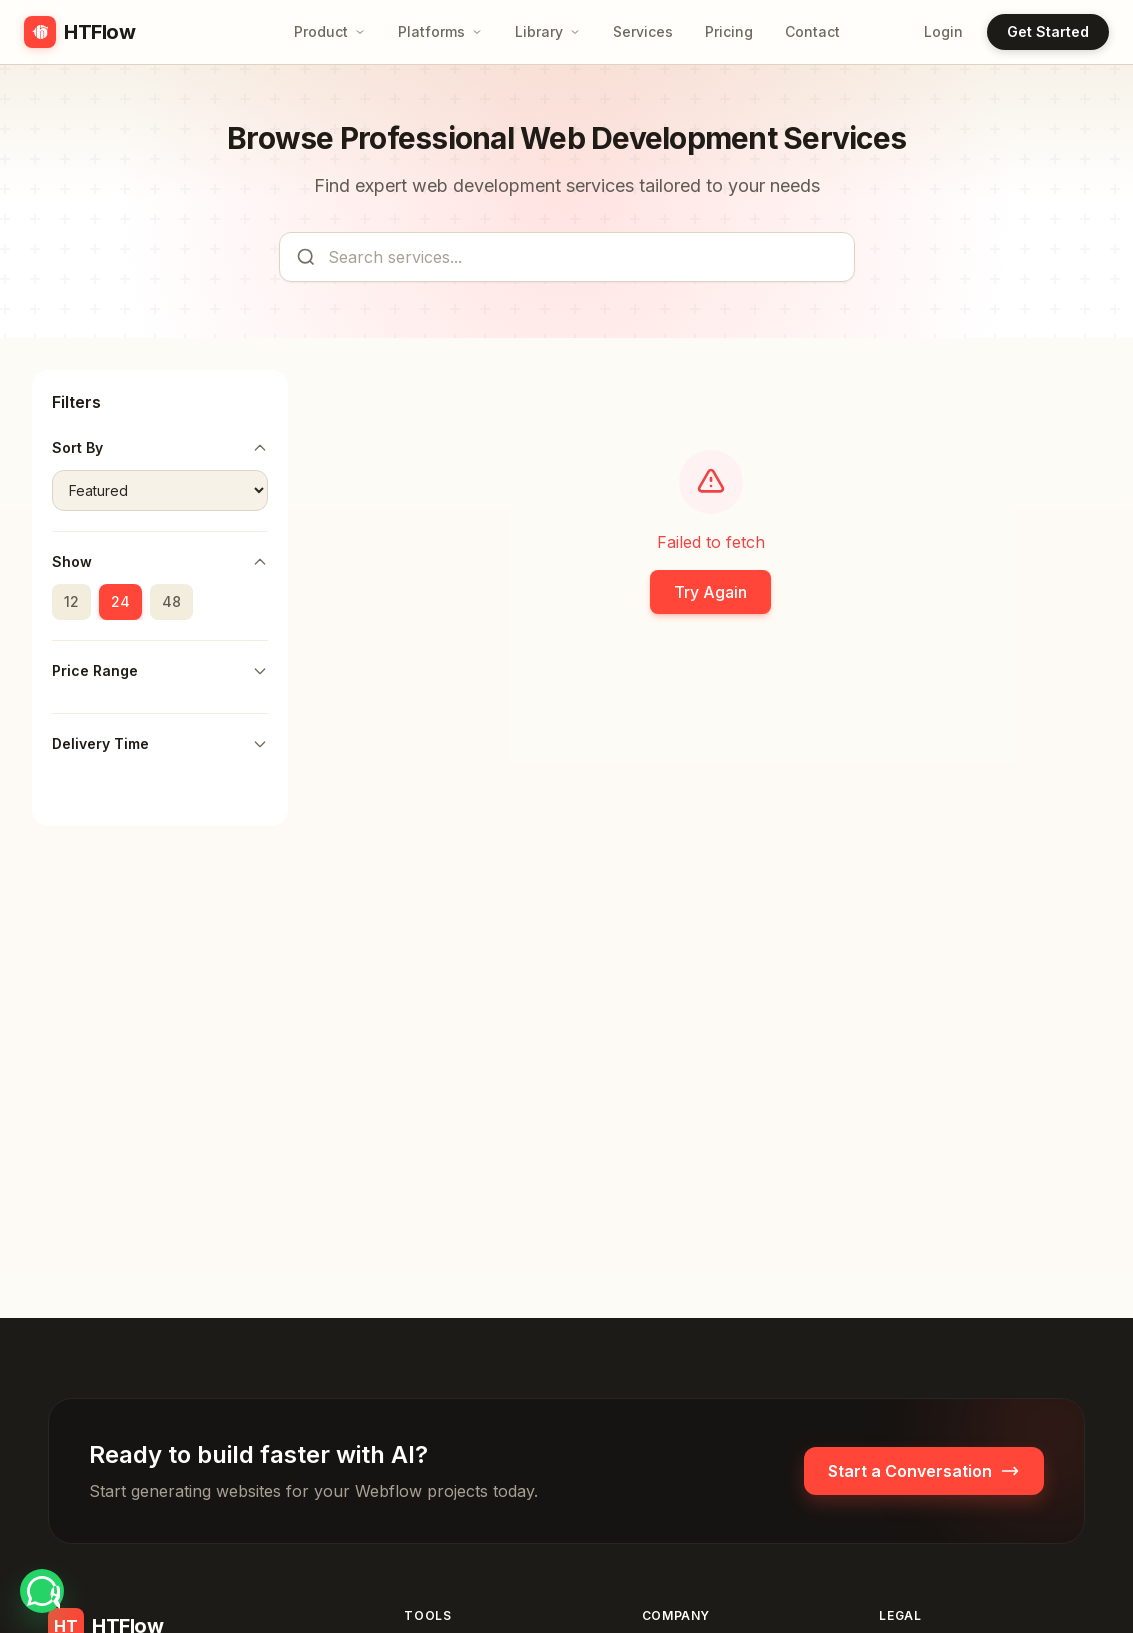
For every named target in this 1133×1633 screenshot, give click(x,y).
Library (548, 31)
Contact (812, 31)
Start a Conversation (924, 1471)
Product (330, 31)
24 (120, 601)
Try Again (710, 592)
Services (643, 31)
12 (71, 601)
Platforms (440, 31)
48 (171, 601)
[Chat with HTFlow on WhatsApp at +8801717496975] (42, 1591)
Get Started (1048, 31)
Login (943, 31)
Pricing (729, 31)
